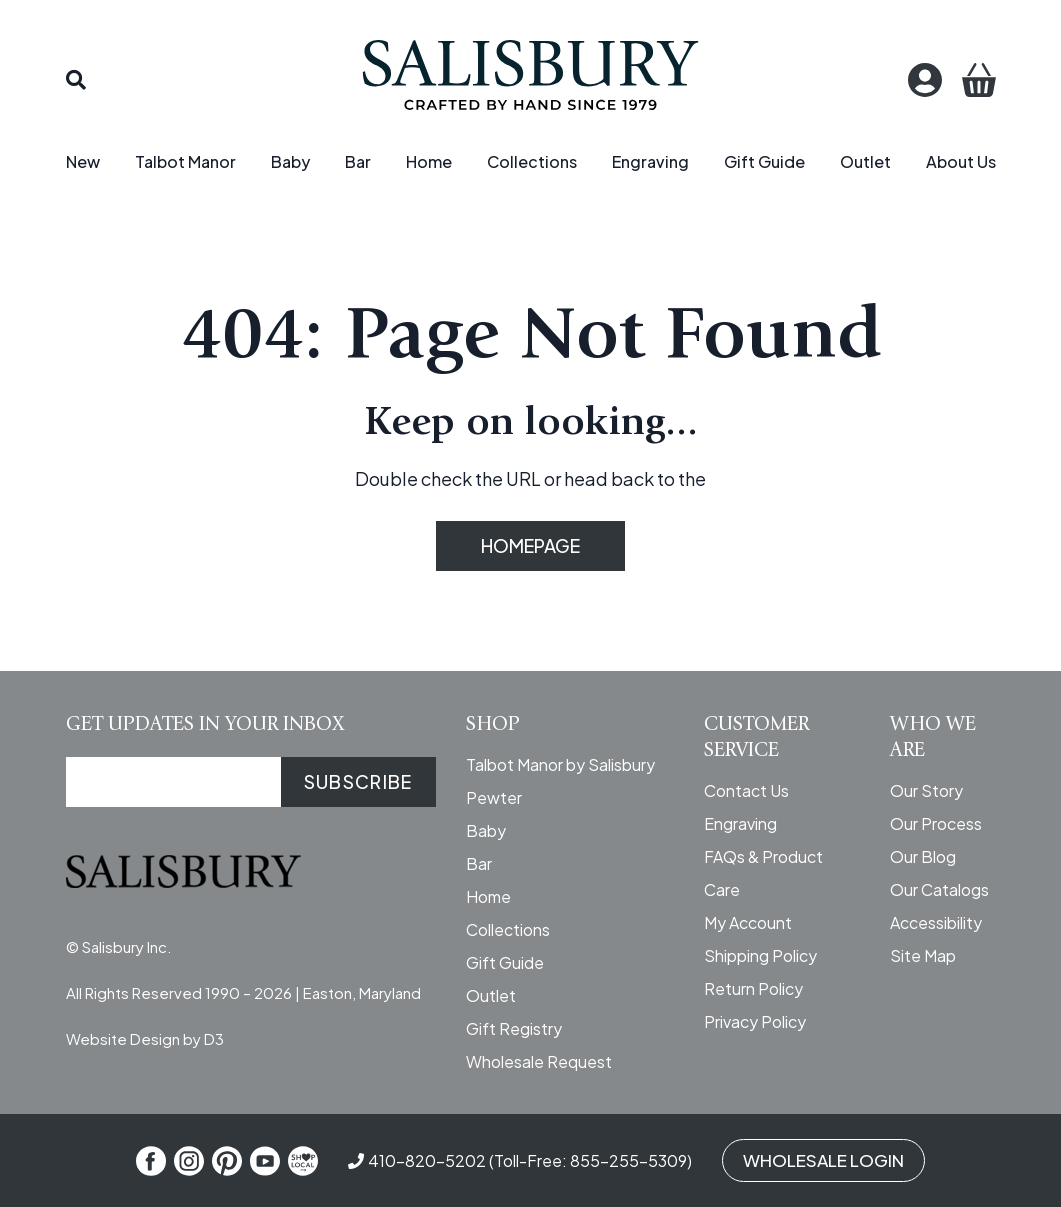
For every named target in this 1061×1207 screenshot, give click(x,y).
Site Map (923, 955)
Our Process (936, 823)
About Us (961, 161)
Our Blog (923, 856)
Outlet (865, 161)
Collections (532, 161)
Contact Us (746, 790)
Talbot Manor (185, 161)
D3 (214, 1038)
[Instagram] (189, 1161)
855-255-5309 (628, 1160)
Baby (290, 161)
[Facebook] (151, 1161)
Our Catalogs (939, 889)
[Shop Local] (303, 1161)
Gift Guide (764, 161)
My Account (748, 922)
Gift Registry (514, 1028)
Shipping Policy (760, 955)
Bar (358, 161)
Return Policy (753, 988)
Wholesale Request (539, 1061)
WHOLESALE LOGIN (823, 1160)
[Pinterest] (227, 1161)
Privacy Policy (755, 1021)
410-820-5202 (427, 1160)
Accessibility (936, 922)
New (83, 161)
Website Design (123, 1038)
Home (429, 161)
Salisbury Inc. (127, 946)
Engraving (650, 161)
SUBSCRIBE (358, 781)
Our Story (926, 790)
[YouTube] (265, 1161)
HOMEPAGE (530, 545)
